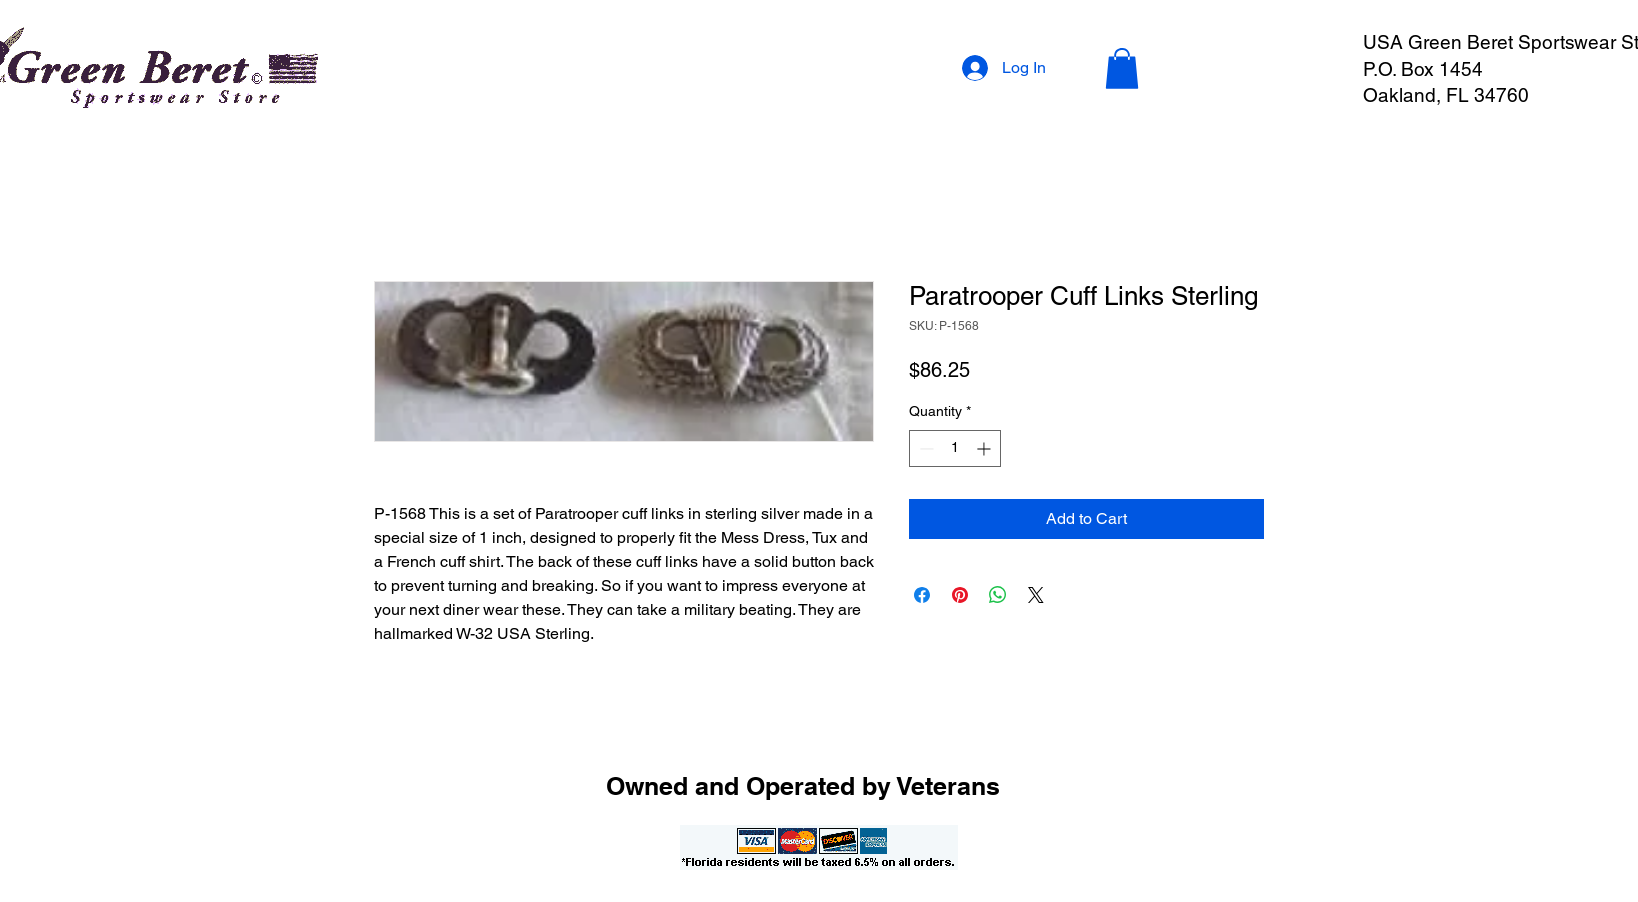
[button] (1122, 68)
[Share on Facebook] (922, 595)
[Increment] (985, 448)
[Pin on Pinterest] (960, 595)
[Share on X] (1036, 595)
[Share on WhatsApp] (998, 595)
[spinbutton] (955, 448)
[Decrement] (924, 448)
